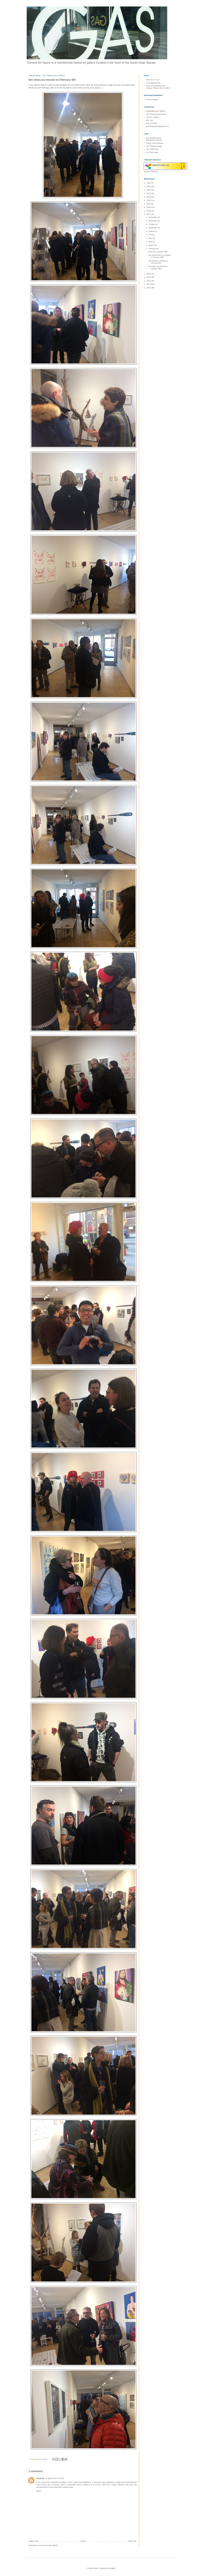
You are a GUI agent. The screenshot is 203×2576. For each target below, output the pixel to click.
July (150, 235)
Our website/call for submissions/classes (154, 139)
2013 (149, 284)
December (153, 217)
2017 (149, 214)
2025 (149, 186)
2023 (149, 193)
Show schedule (152, 99)
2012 (149, 288)
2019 (149, 207)
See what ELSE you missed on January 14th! (159, 256)
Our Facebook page (154, 146)
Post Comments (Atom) (48, 2545)
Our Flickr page (152, 152)
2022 (149, 197)
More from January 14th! (158, 252)
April (151, 242)
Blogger (112, 2568)
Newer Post (34, 2541)
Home (83, 2541)
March (151, 245)
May (151, 238)
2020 (149, 204)
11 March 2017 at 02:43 (54, 2478)
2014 (149, 281)
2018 (149, 211)
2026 (149, 183)
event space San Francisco (47, 2485)
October (152, 224)
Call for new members (154, 143)
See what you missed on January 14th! (158, 267)
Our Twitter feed (152, 149)
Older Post (132, 2541)
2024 (149, 190)
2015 (149, 277)
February (152, 249)
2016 (149, 274)
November (153, 221)
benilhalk (40, 2478)
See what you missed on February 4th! (158, 262)
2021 (149, 200)
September (153, 228)
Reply (38, 2491)
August (152, 231)
